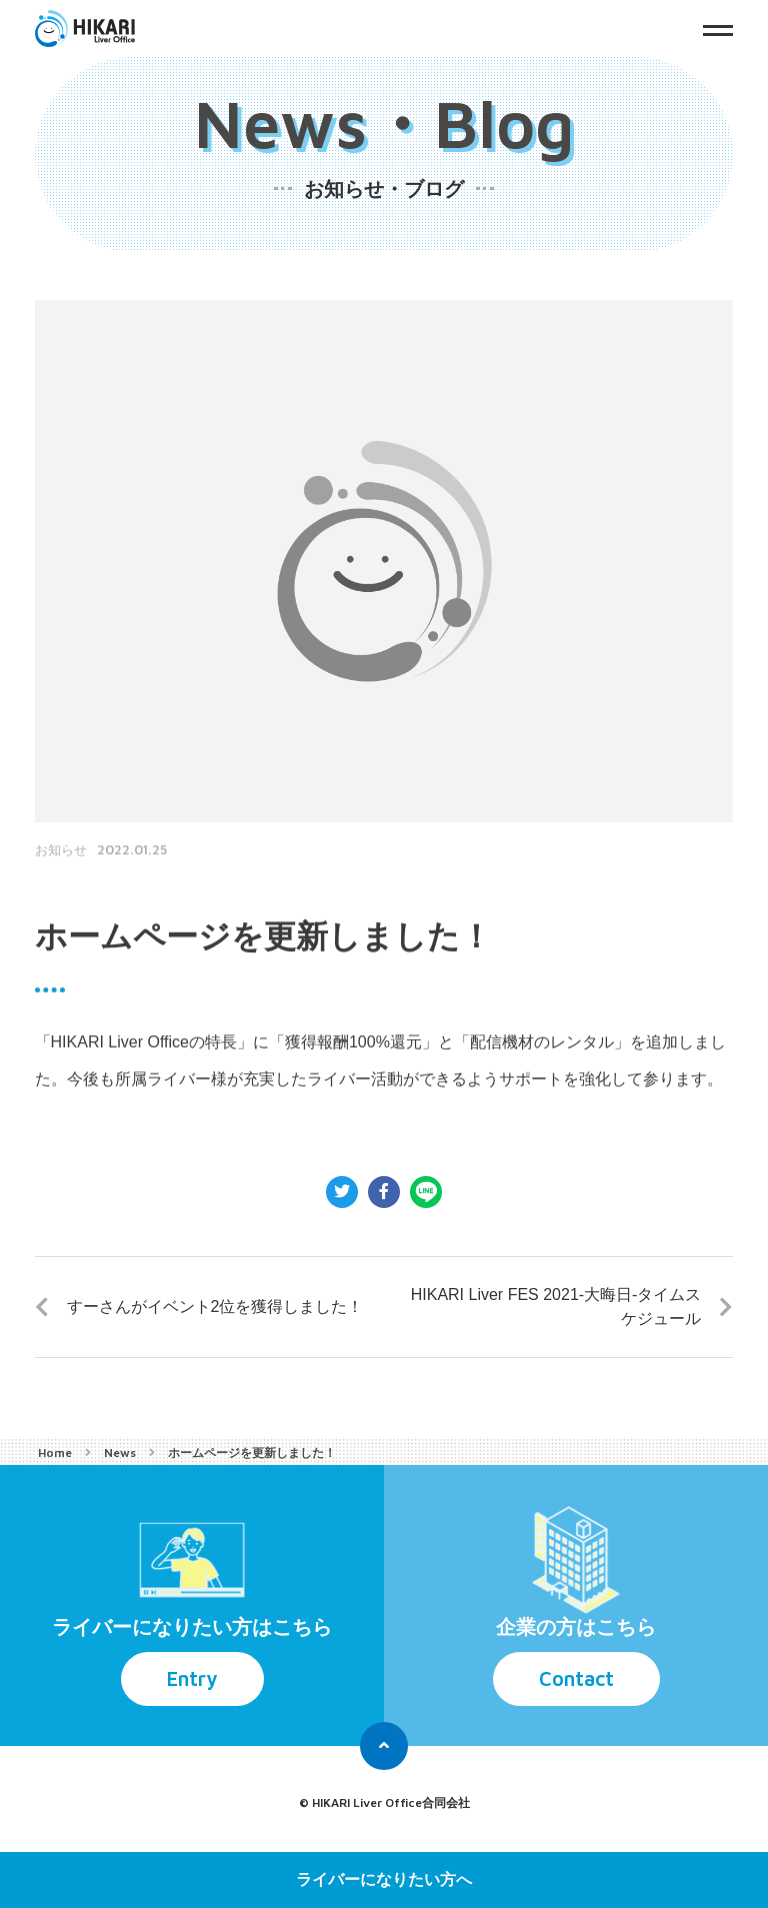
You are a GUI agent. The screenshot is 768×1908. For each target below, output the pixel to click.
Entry (192, 1678)
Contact (576, 1678)
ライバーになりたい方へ (384, 1879)
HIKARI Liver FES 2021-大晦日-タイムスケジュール (556, 1306)
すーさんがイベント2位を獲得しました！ (215, 1306)
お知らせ (61, 887)
